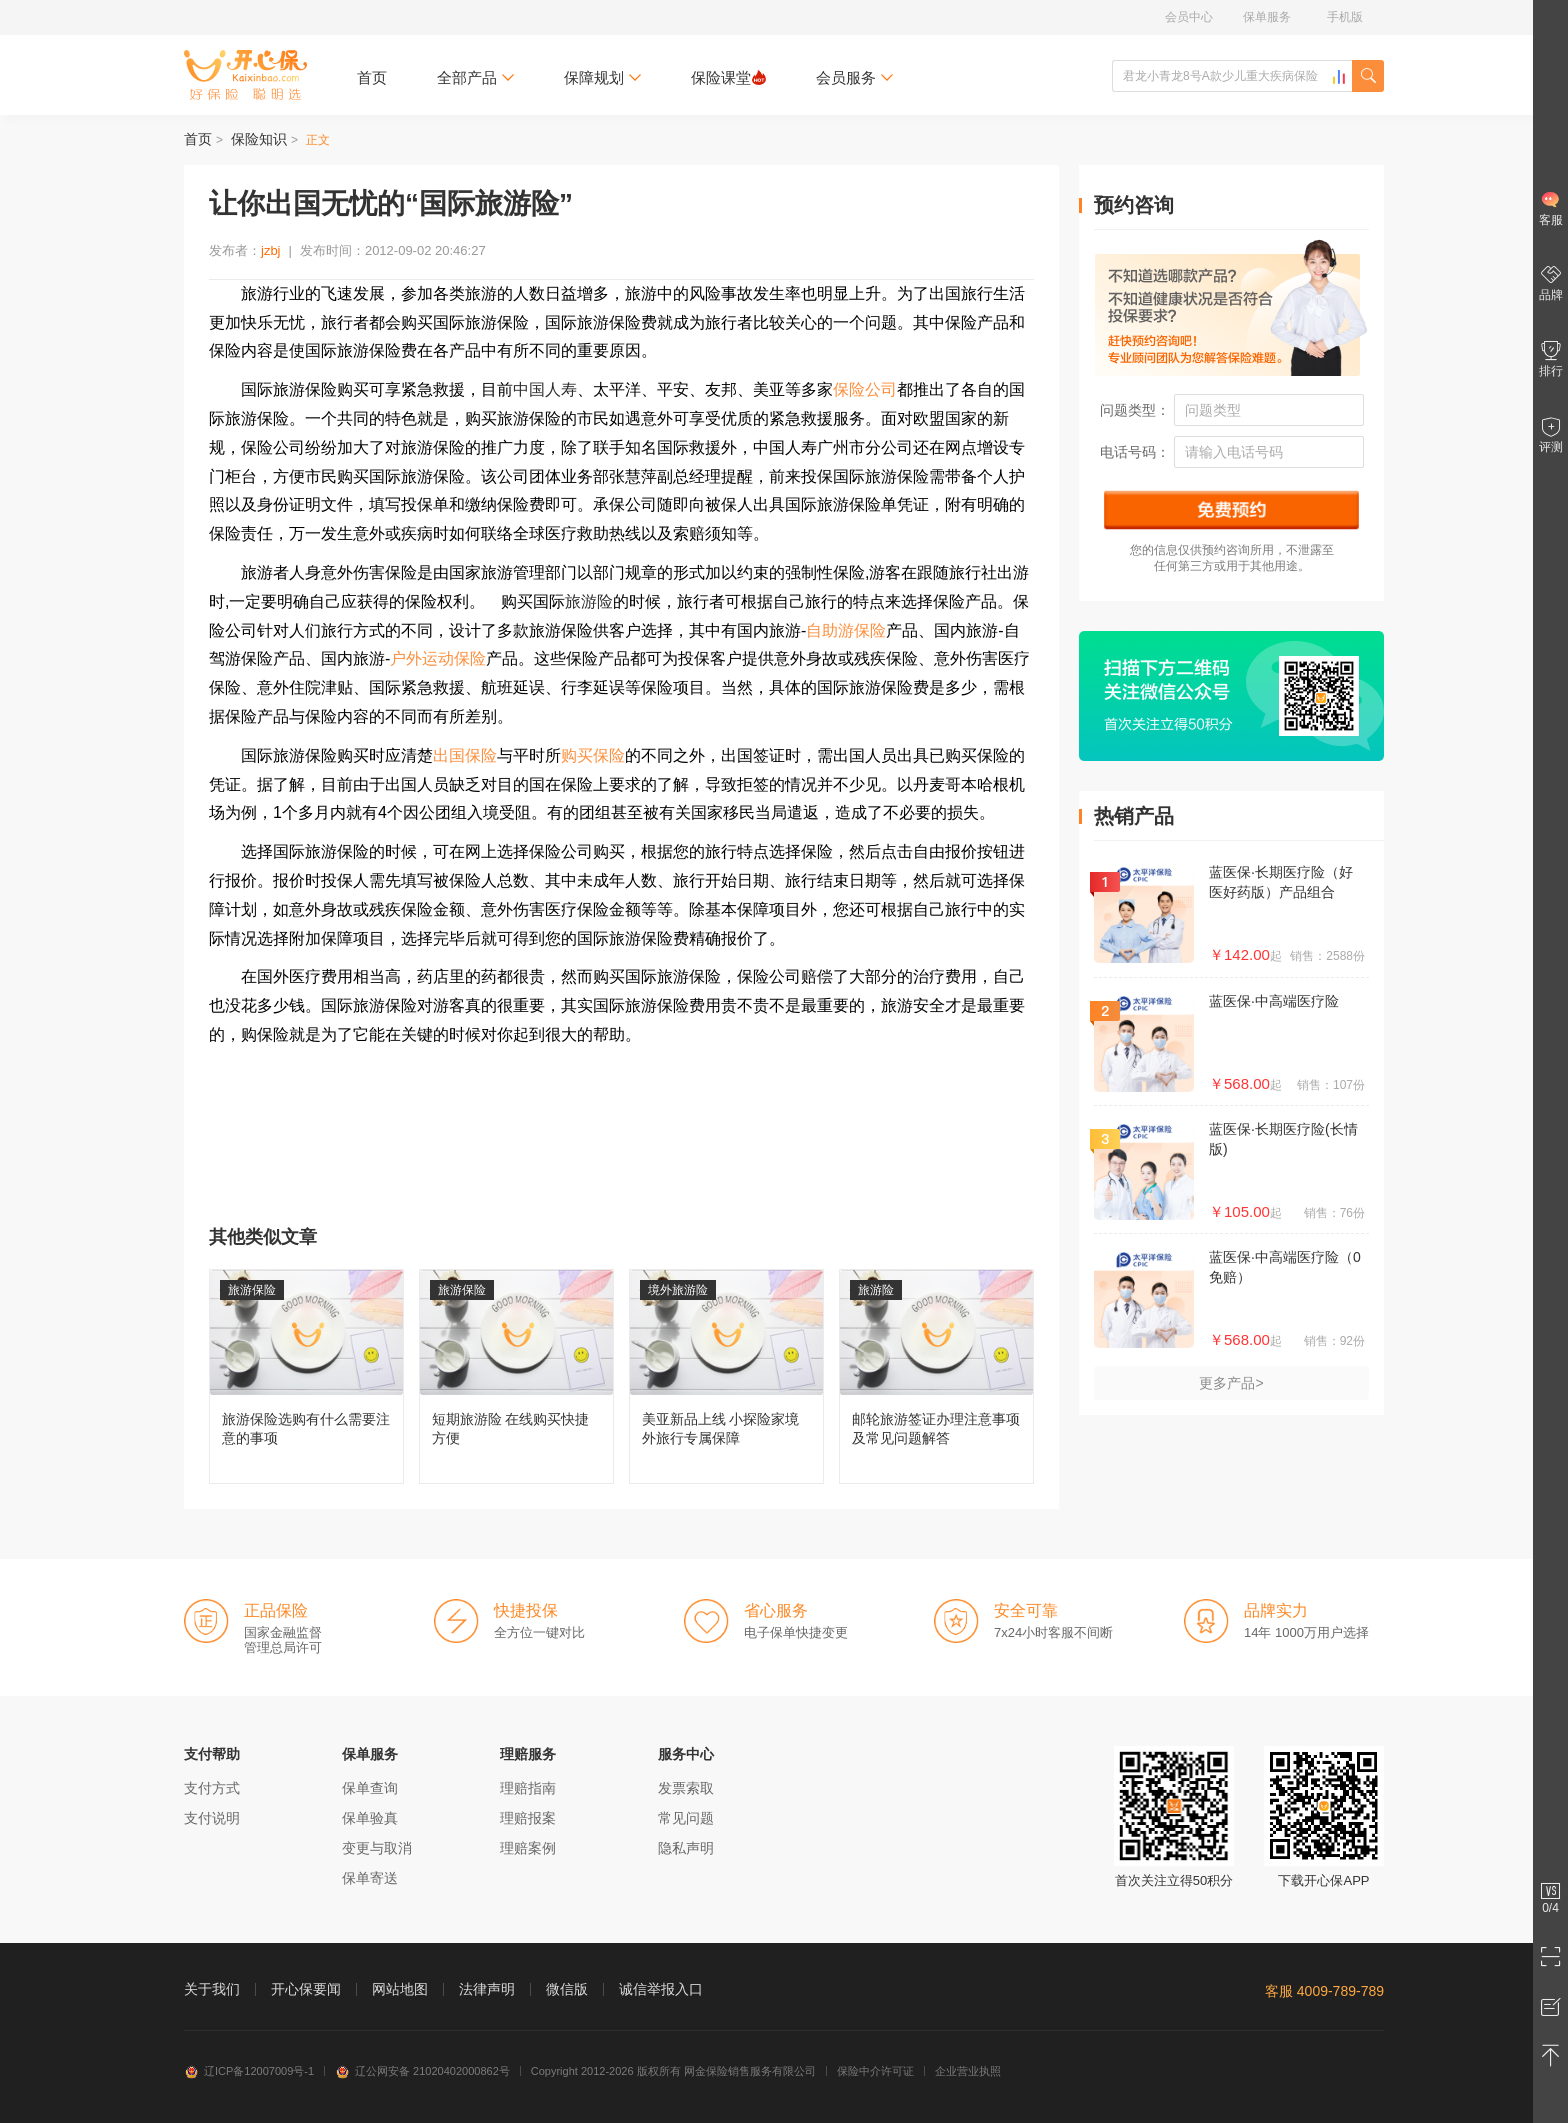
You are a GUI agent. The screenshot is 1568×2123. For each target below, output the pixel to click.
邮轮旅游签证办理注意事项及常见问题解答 (936, 1376)
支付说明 (212, 1818)
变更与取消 (377, 1848)
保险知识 (259, 139)
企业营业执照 (968, 2071)
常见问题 (686, 1818)
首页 (372, 77)
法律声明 (487, 1989)
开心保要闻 (306, 1989)
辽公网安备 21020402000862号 (422, 2071)
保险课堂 (728, 77)
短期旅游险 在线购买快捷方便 (516, 1376)
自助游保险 (846, 630)
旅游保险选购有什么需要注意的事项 (306, 1376)
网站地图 (400, 1989)
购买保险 (593, 755)
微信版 (567, 1989)
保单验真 (370, 1818)
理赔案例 (528, 1848)
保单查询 (370, 1788)
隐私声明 (686, 1848)
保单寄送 (370, 1878)
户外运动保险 (438, 658)
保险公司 (865, 389)
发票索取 (686, 1788)
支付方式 (212, 1788)
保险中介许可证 (875, 2071)
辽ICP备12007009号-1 (249, 2071)
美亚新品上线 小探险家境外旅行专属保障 (726, 1376)
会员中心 (1189, 17)
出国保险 (465, 755)
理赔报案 (528, 1818)
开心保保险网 (245, 75)
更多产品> (1231, 1383)
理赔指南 (528, 1788)
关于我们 (212, 1989)
